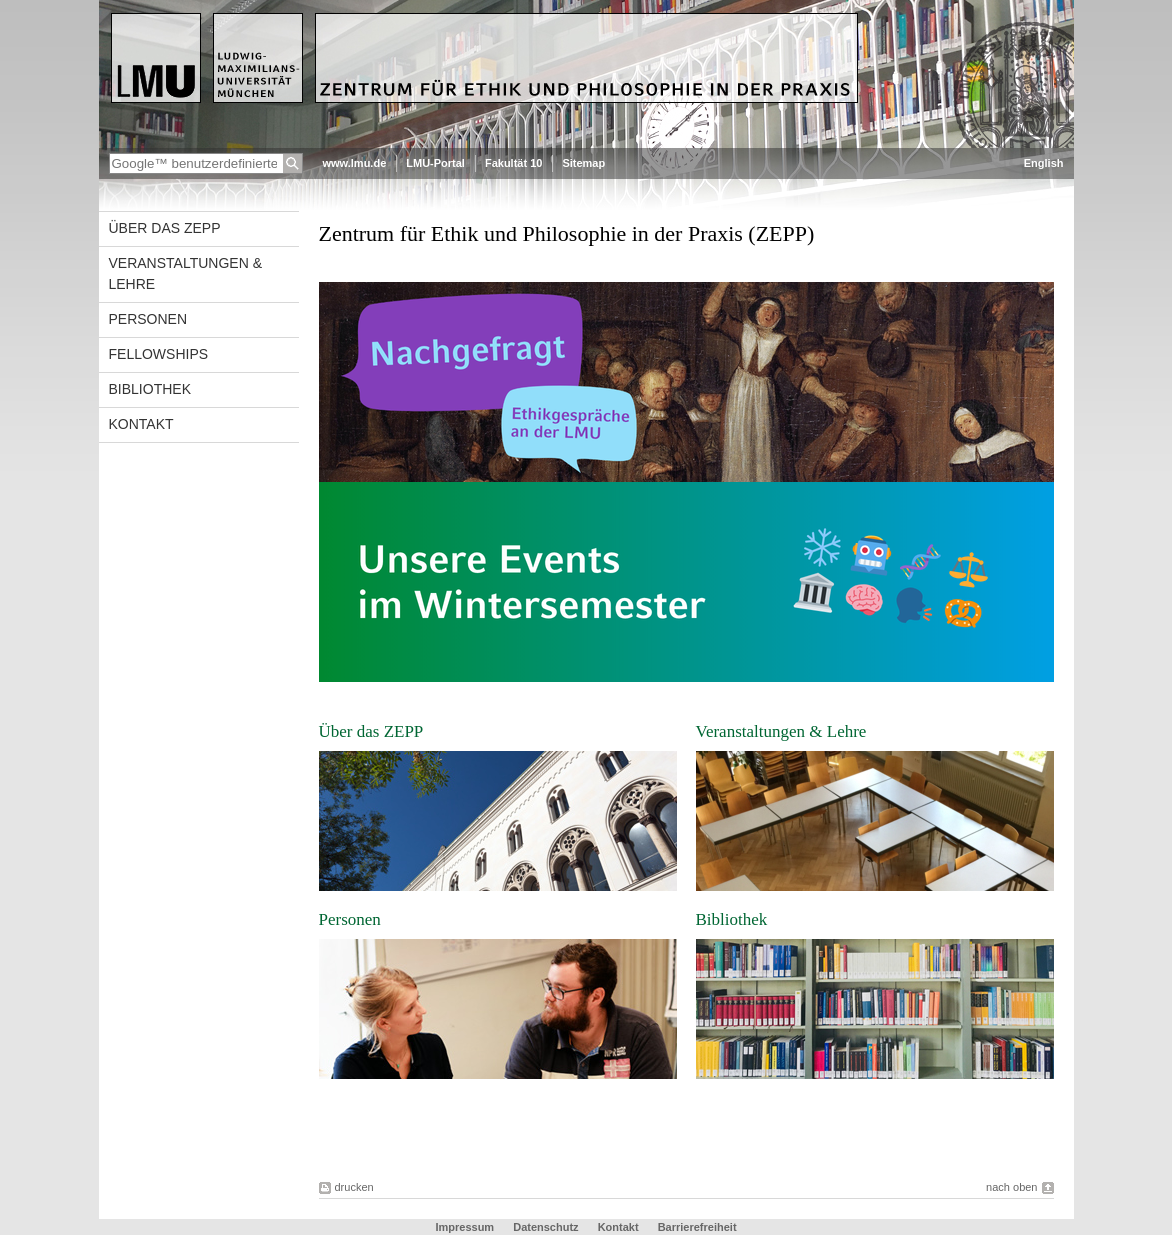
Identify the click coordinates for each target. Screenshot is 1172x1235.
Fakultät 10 (513, 163)
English (1044, 163)
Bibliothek (150, 389)
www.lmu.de (355, 163)
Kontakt (141, 424)
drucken (354, 1187)
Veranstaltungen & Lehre (186, 273)
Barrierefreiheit (697, 1227)
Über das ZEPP (165, 228)
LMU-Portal (435, 163)
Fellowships (159, 354)
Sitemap (583, 163)
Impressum (466, 1227)
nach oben (1011, 1187)
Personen (148, 319)
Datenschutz (547, 1227)
